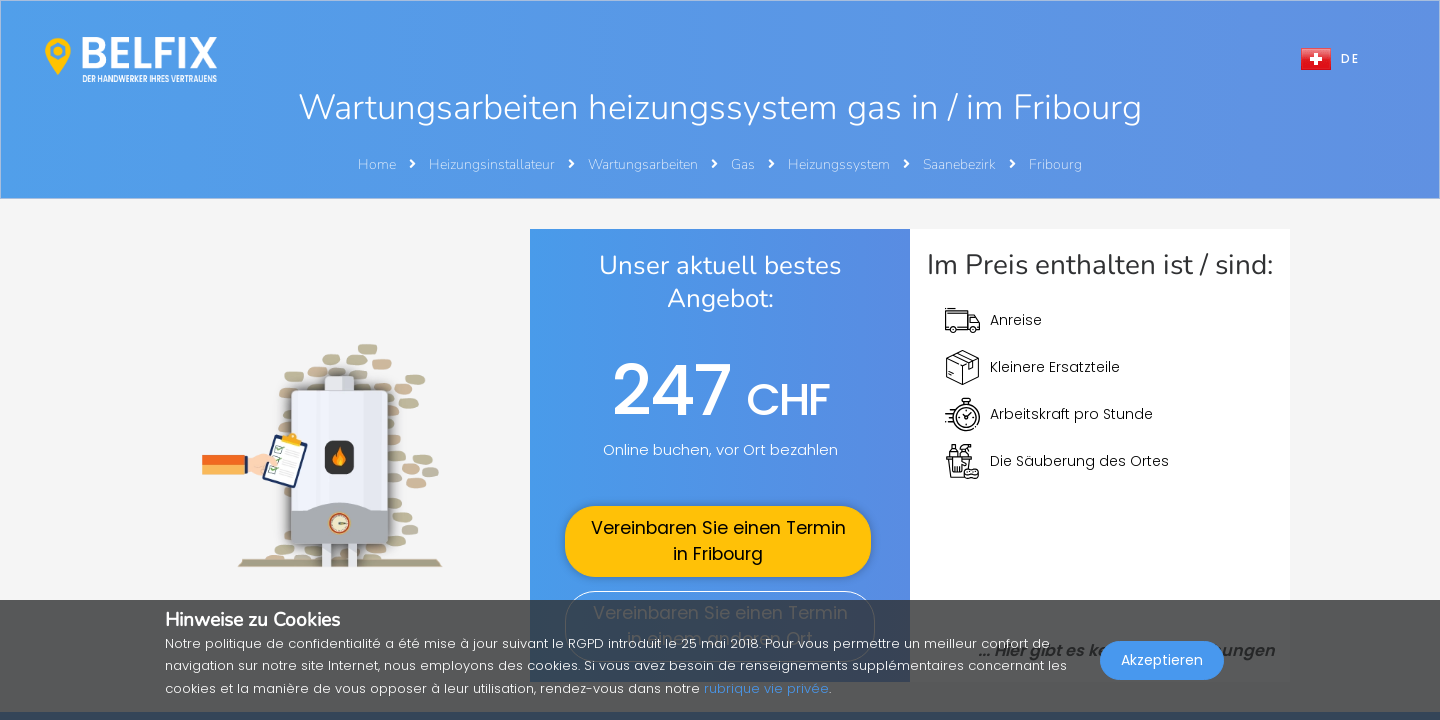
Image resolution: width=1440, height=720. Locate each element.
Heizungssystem (840, 164)
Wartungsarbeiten (644, 164)
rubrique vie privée (766, 688)
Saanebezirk (961, 164)
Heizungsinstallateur (493, 164)
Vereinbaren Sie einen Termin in (718, 541)
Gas (744, 164)
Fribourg (1055, 164)
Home (377, 164)
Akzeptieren (1162, 676)
